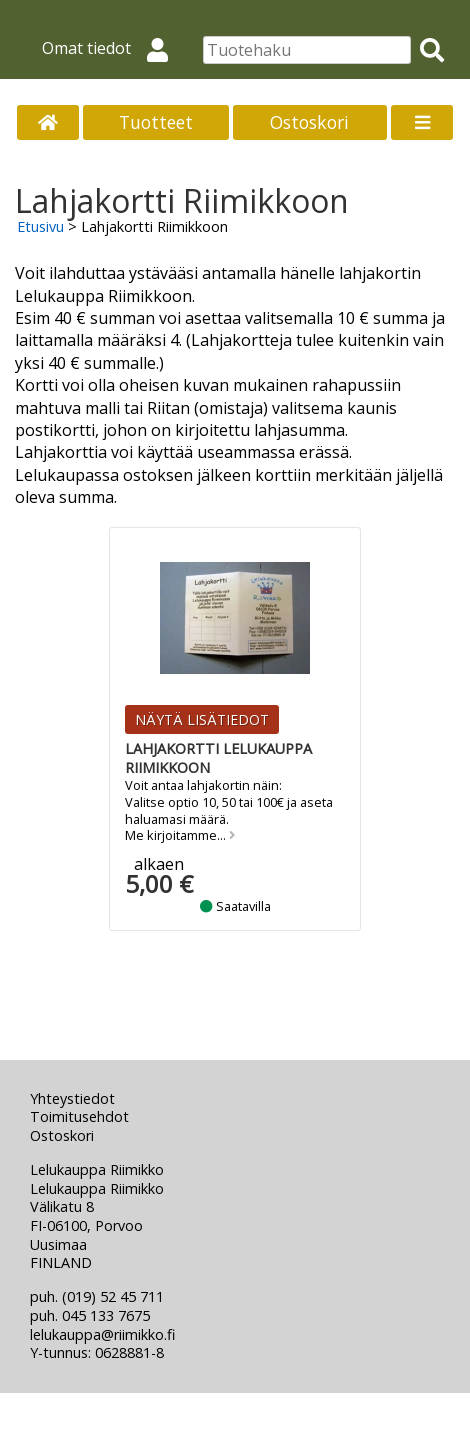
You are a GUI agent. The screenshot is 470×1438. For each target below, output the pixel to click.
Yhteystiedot (72, 1098)
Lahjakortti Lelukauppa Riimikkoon (218, 758)
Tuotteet (156, 122)
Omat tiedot (113, 48)
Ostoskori (309, 122)
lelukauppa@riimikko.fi (102, 1334)
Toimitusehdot (79, 1116)
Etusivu (40, 226)
